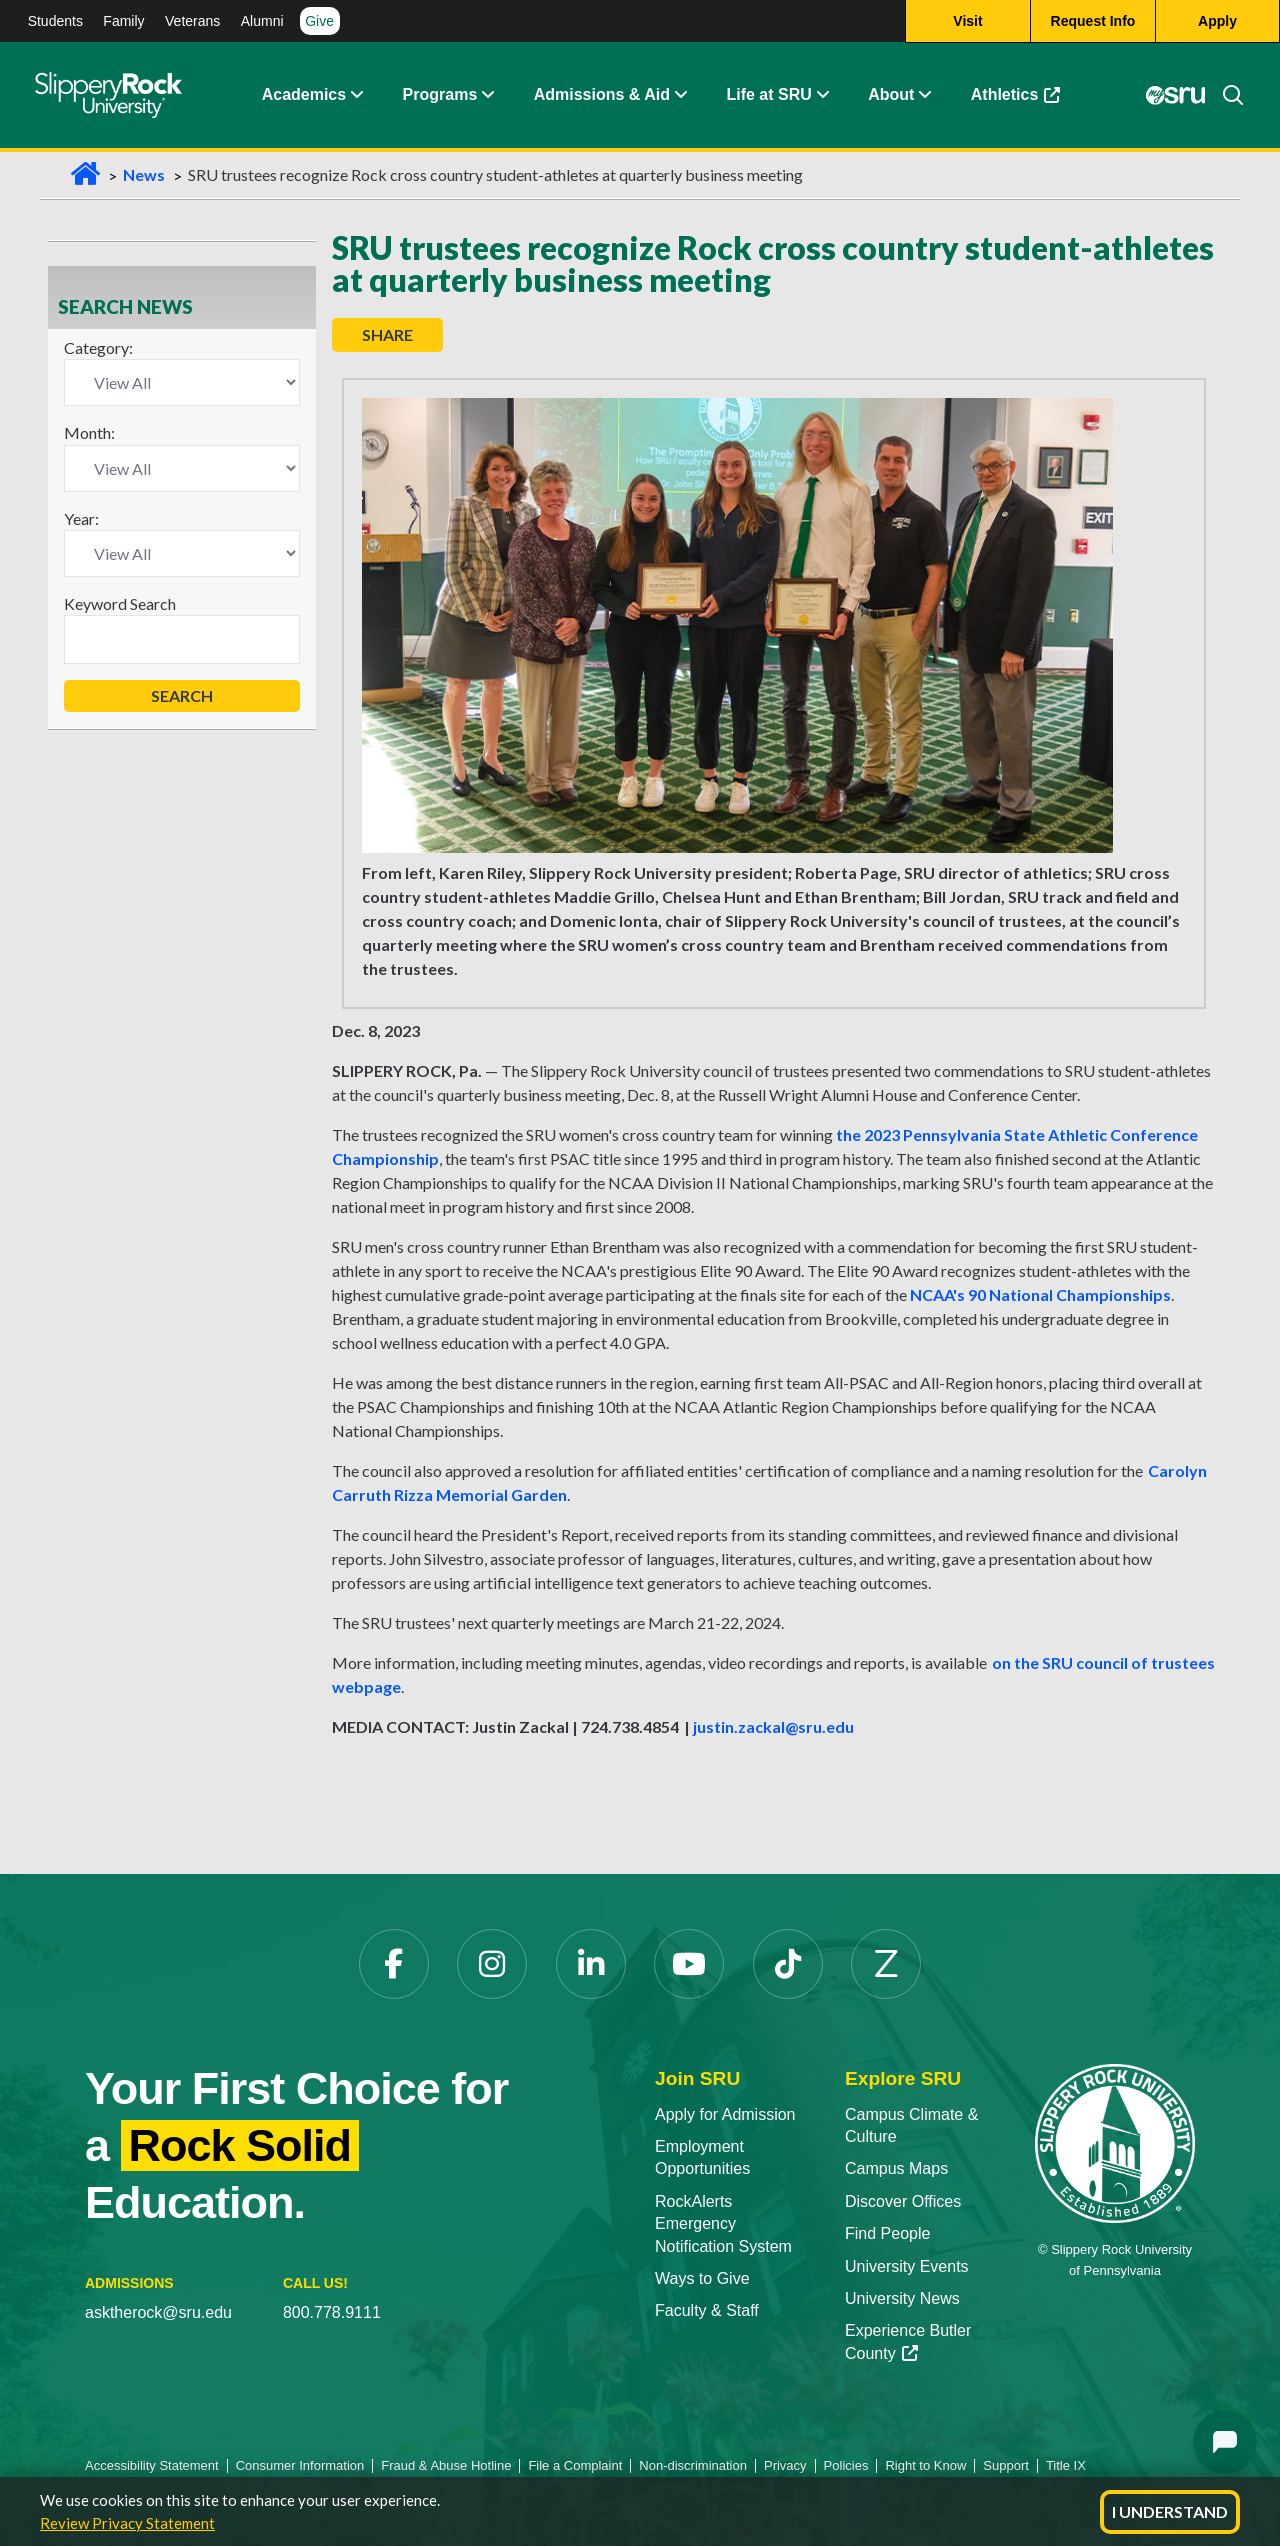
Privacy (785, 2465)
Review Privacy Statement (127, 2523)
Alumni (262, 21)
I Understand (1170, 2511)
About (891, 94)
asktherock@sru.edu (158, 2312)
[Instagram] (492, 1964)
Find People (887, 2233)
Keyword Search (120, 603)
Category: (98, 347)
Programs (440, 94)
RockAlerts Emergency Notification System (723, 2224)
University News (902, 2298)
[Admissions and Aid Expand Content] (681, 95)
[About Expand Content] (487, 95)
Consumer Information (300, 2465)
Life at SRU (768, 94)
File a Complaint (575, 2465)
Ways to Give (702, 2278)
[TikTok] (788, 1964)
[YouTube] (689, 1964)
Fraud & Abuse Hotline (446, 2465)
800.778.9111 (332, 2312)
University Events (907, 2266)
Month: (89, 432)
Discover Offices (903, 2201)
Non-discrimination (693, 2465)
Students (55, 21)
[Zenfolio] (886, 1964)
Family (123, 21)
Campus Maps (896, 2168)
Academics (304, 94)
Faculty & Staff (707, 2310)
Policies (846, 2465)
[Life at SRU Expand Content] (822, 95)
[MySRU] (1176, 95)
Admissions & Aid (602, 94)
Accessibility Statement (152, 2465)
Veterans (192, 21)
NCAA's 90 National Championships (1040, 1294)
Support (1006, 2465)
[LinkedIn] (591, 1964)
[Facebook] (394, 1964)
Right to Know (925, 2465)
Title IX (1066, 2465)
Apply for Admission (725, 2114)
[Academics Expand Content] (356, 95)
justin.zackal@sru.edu (773, 1726)
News (144, 174)
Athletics (1016, 94)
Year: (81, 518)
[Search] (1225, 95)
